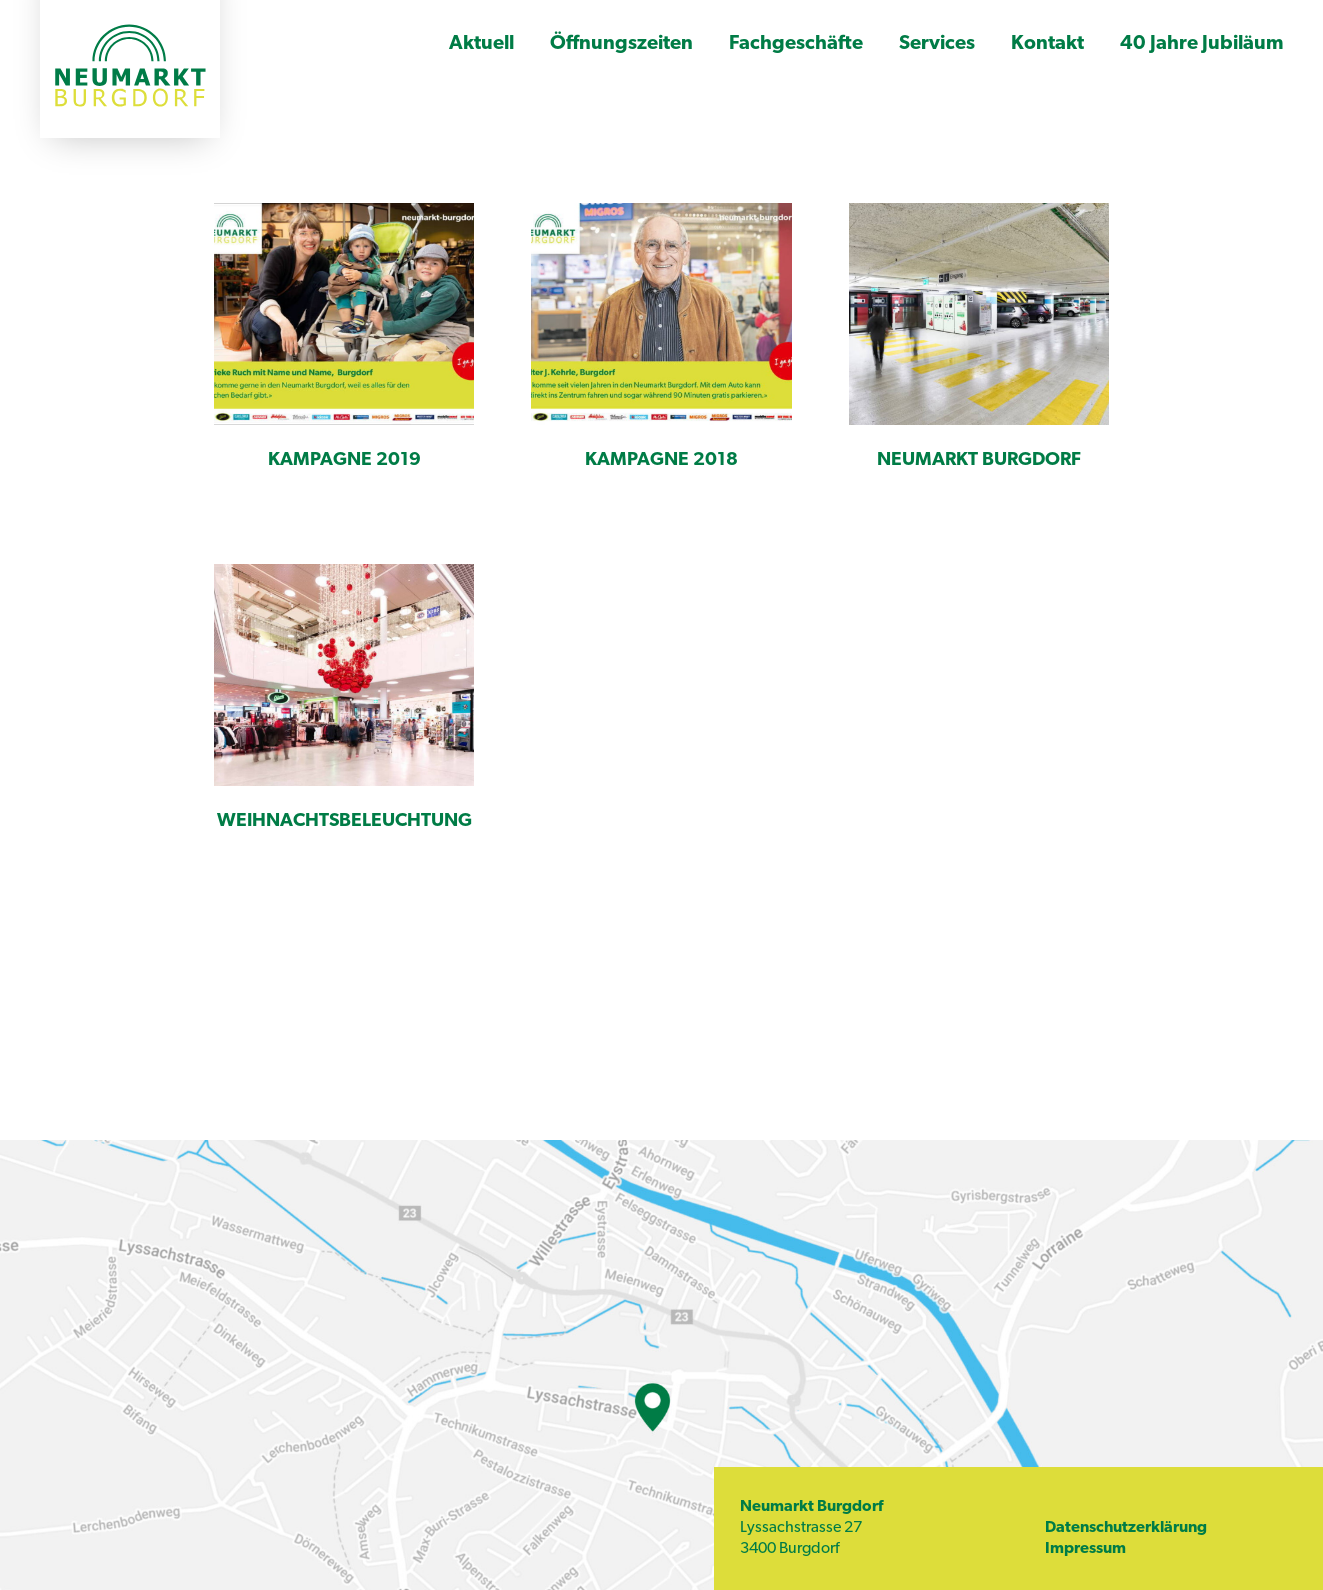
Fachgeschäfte (796, 44)
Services (937, 44)
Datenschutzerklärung (1126, 1528)
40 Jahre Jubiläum (1201, 44)
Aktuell (481, 44)
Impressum (1085, 1549)
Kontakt (1047, 44)
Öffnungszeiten (621, 44)
